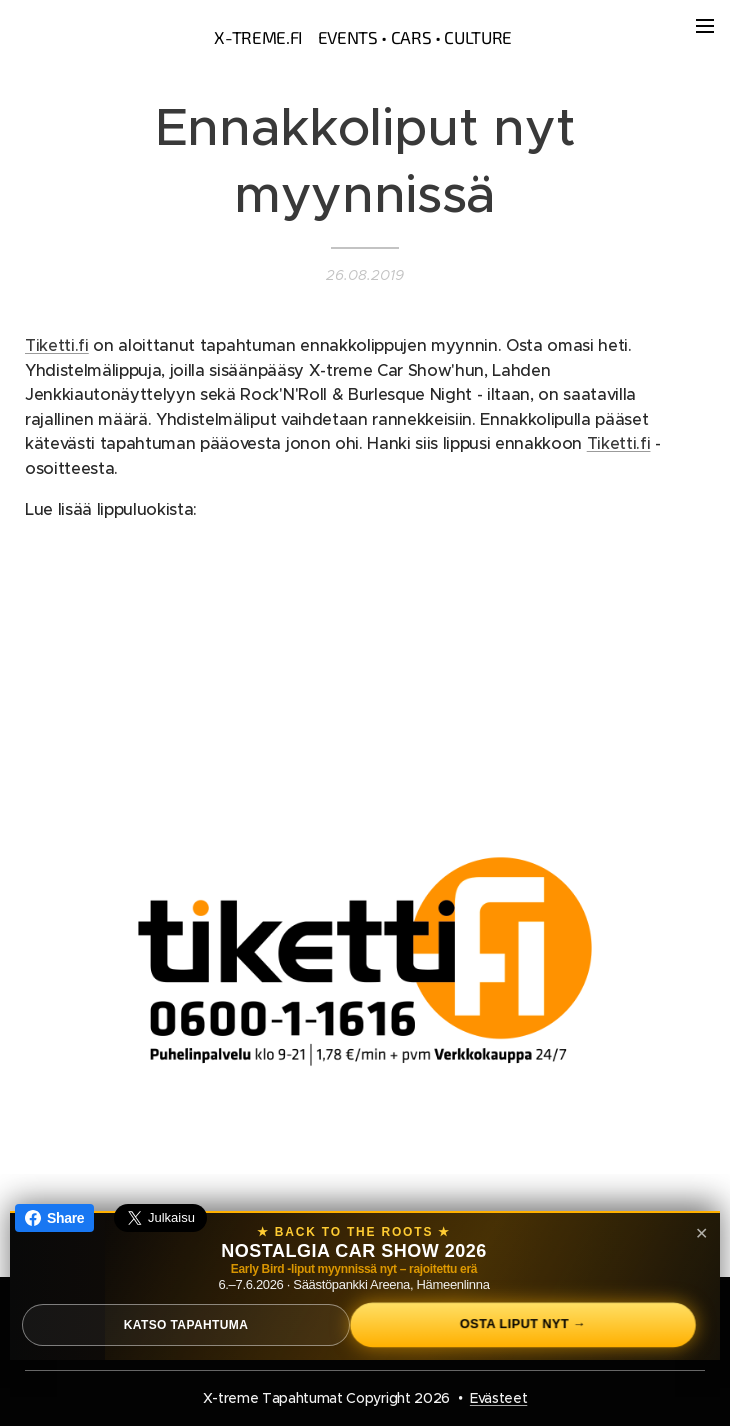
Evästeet (498, 1398)
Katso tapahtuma (186, 1325)
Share (54, 1218)
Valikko (705, 26)
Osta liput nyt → (523, 1324)
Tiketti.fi (57, 345)
